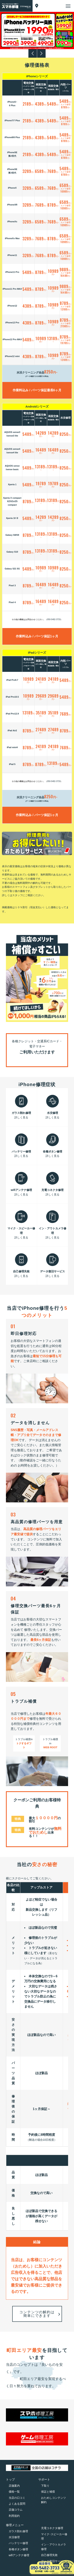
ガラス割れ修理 (18, 2531)
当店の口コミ (17, 2497)
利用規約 (14, 2515)
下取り (45, 2485)
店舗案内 (14, 2485)
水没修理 (14, 2537)
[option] (37, 30)
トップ (10, 2479)
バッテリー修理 (18, 2543)
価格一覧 (14, 2491)
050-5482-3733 (54, 619)
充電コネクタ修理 (52, 2528)
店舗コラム (15, 2509)
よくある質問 (17, 2503)
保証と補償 (48, 2491)
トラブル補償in (24, 1743)
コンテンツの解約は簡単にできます (36, 2314)
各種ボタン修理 (18, 2549)
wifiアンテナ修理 (19, 2555)
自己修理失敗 (49, 2555)
